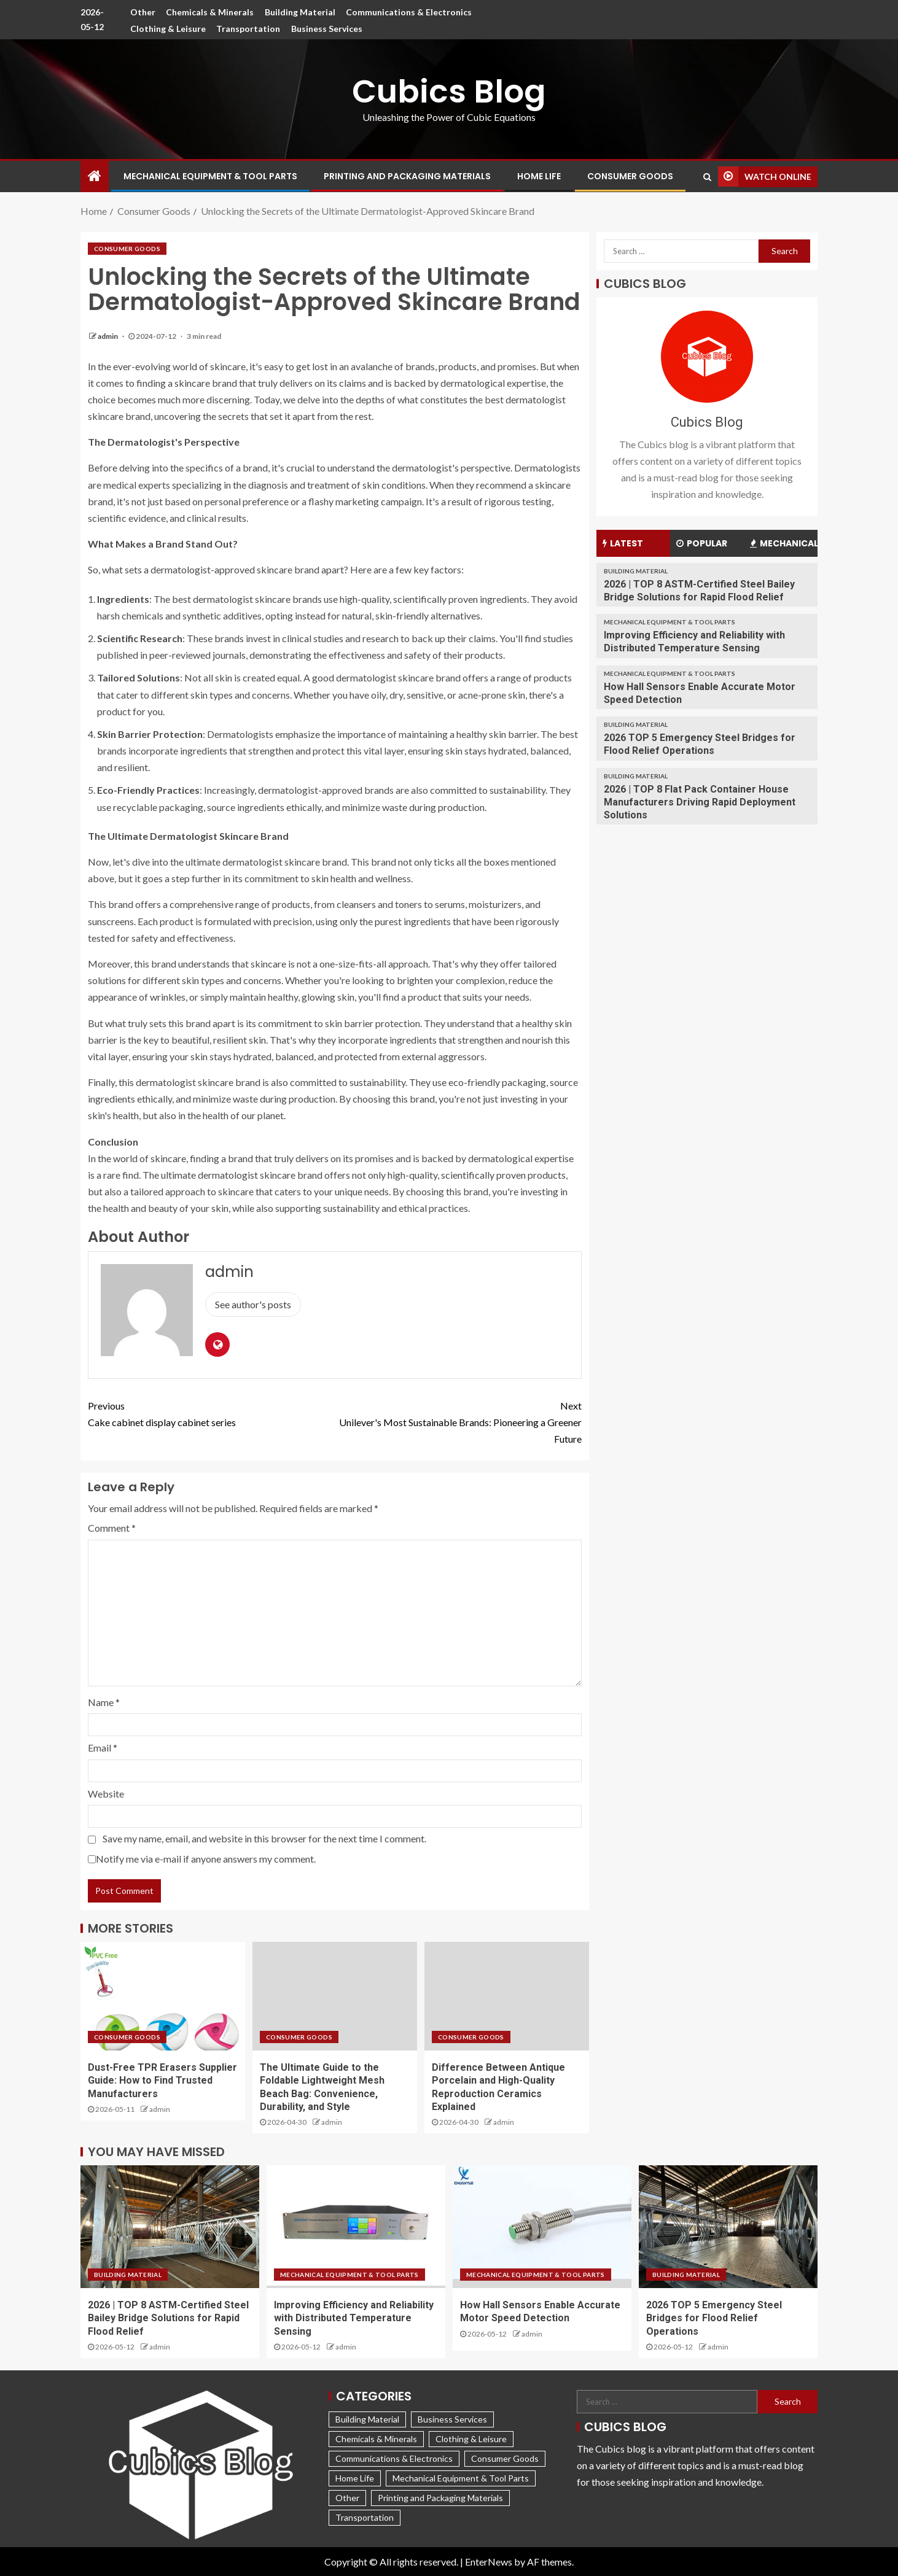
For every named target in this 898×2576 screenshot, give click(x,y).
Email (102, 1747)
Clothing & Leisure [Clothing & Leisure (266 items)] (471, 2439)
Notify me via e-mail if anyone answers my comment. (202, 1858)
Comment (112, 1528)
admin (108, 336)
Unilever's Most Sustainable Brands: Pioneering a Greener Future (458, 1421)
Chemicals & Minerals (210, 12)
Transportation (248, 28)
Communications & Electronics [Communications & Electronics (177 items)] (394, 2458)
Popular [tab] (701, 543)
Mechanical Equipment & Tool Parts (210, 176)
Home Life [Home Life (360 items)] (354, 2478)
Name (104, 1702)
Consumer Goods (630, 176)
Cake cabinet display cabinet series (211, 1412)
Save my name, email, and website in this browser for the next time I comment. (264, 1838)
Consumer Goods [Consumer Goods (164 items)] (505, 2458)
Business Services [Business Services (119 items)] (452, 2419)
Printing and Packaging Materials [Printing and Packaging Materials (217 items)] (440, 2498)
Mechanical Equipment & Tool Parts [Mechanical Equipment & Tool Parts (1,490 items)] (460, 2478)
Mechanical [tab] (784, 543)
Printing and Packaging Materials (407, 176)
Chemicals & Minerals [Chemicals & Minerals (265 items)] (376, 2439)
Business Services (326, 28)
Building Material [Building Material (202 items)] (367, 2419)
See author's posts (253, 1304)
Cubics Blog (449, 91)
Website (106, 1793)
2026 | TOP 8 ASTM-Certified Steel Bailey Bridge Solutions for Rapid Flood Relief (168, 2318)
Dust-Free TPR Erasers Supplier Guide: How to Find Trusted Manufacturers (162, 2081)
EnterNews (488, 2561)
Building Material (300, 12)
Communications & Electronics (409, 12)
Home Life (539, 176)
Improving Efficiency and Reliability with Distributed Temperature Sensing (354, 2318)
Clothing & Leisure (167, 28)
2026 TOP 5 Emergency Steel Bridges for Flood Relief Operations (714, 2318)
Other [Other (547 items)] (347, 2498)
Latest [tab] (623, 543)
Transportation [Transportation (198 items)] (364, 2517)
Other (142, 12)
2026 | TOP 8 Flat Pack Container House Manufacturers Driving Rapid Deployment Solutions (699, 802)
